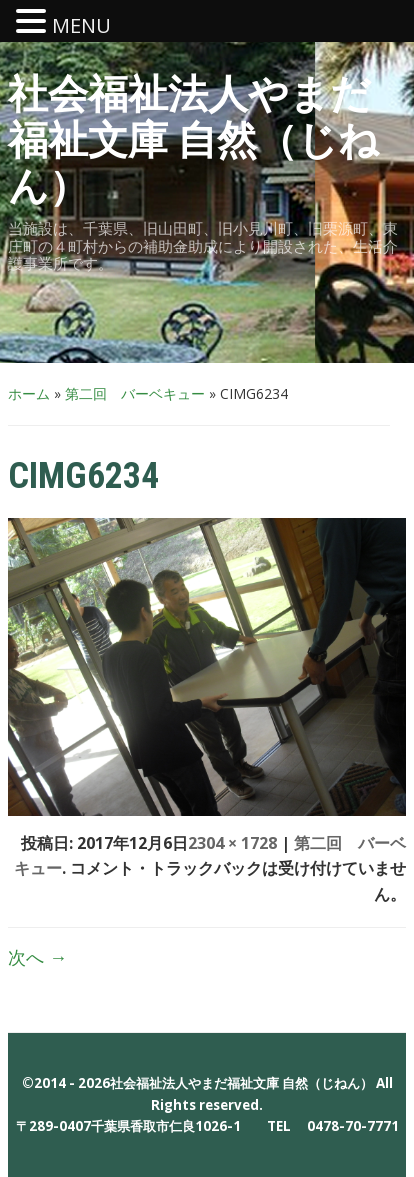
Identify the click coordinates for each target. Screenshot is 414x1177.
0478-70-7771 (353, 1126)
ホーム (29, 393)
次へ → (37, 957)
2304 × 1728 (232, 843)
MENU (81, 25)
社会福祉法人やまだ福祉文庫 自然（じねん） (193, 140)
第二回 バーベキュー (135, 393)
